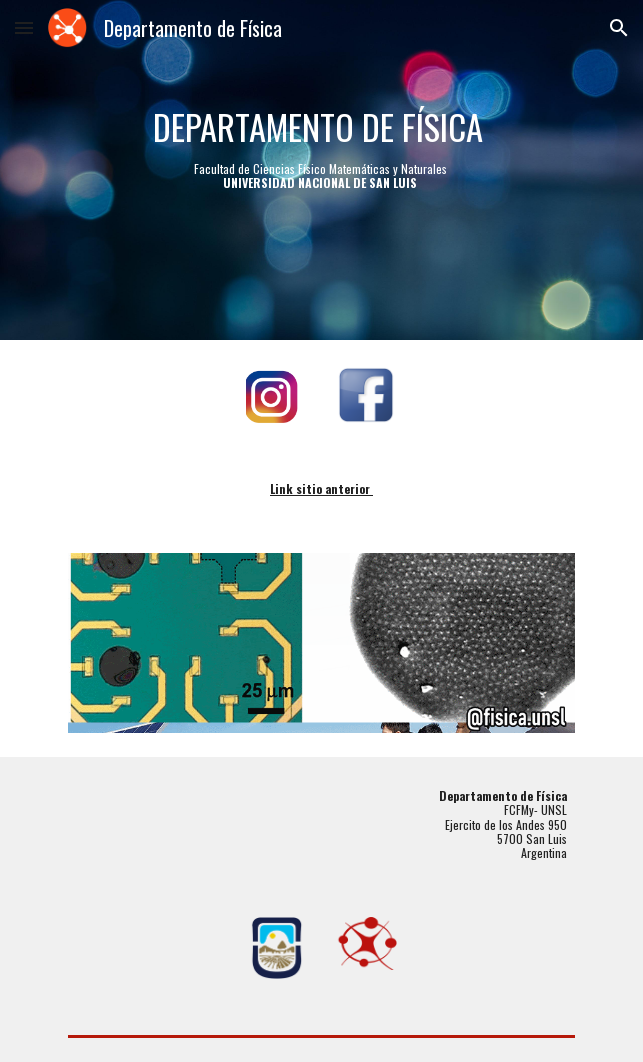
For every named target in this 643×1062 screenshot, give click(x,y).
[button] (24, 27)
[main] (321, 170)
